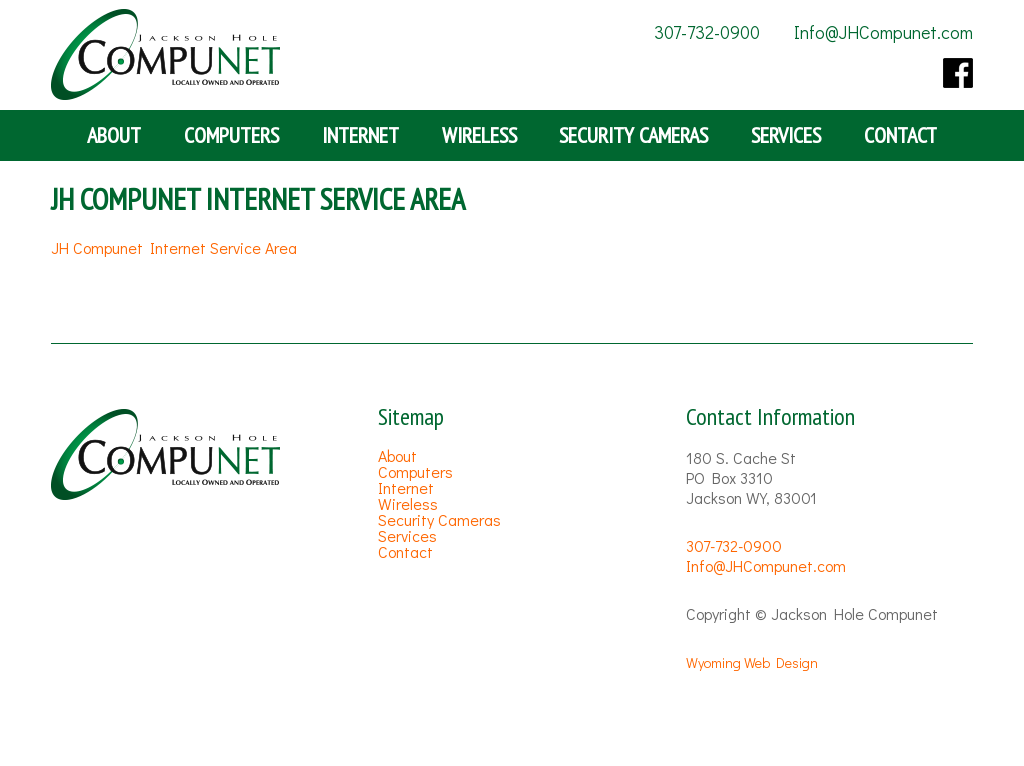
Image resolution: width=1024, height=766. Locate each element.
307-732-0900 (707, 32)
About (114, 135)
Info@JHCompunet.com (883, 32)
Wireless (479, 135)
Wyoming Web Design (752, 662)
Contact (900, 135)
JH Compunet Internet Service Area (174, 247)
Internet (360, 135)
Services (786, 135)
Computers (231, 135)
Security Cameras (633, 135)
